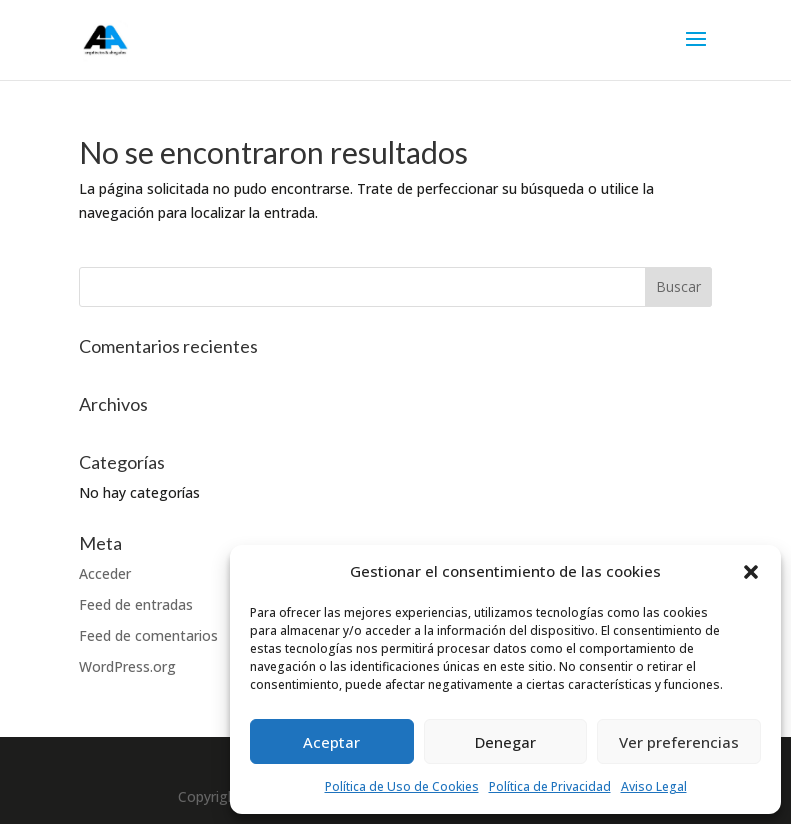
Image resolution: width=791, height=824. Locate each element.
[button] (751, 572)
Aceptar (331, 742)
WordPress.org (127, 666)
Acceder (105, 573)
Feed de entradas (136, 604)
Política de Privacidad (550, 786)
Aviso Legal (654, 786)
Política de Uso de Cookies (402, 786)
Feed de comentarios (148, 635)
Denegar (505, 742)
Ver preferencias (679, 742)
